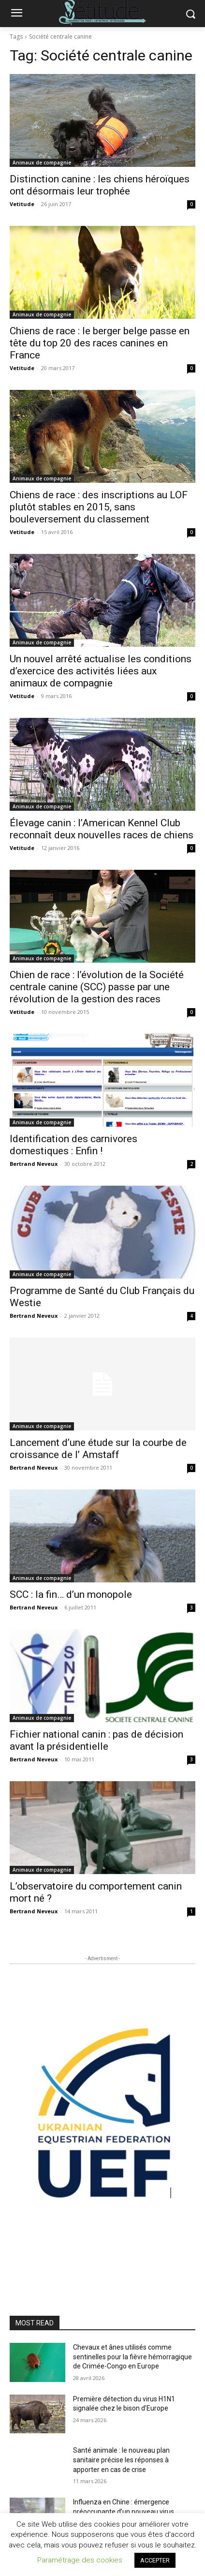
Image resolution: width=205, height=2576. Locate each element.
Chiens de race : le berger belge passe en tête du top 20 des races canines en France (100, 343)
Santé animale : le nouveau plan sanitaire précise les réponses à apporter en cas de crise (121, 2459)
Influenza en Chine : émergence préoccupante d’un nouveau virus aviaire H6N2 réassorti (123, 2511)
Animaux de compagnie (42, 162)
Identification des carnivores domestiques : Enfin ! (73, 1145)
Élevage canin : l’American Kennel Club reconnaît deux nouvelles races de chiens (101, 829)
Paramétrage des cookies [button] (79, 2560)
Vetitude (22, 204)
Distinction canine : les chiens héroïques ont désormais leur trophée (100, 185)
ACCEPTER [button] (155, 2560)
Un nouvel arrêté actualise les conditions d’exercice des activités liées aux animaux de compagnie (100, 671)
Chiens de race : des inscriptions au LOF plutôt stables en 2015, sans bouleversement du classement (99, 507)
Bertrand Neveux (34, 1163)
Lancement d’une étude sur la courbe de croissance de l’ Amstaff (98, 1448)
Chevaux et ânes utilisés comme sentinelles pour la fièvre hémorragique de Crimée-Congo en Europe (132, 2356)
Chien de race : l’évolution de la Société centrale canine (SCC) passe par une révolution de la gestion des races (97, 987)
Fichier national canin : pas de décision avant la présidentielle (96, 1740)
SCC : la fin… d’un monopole (71, 1594)
